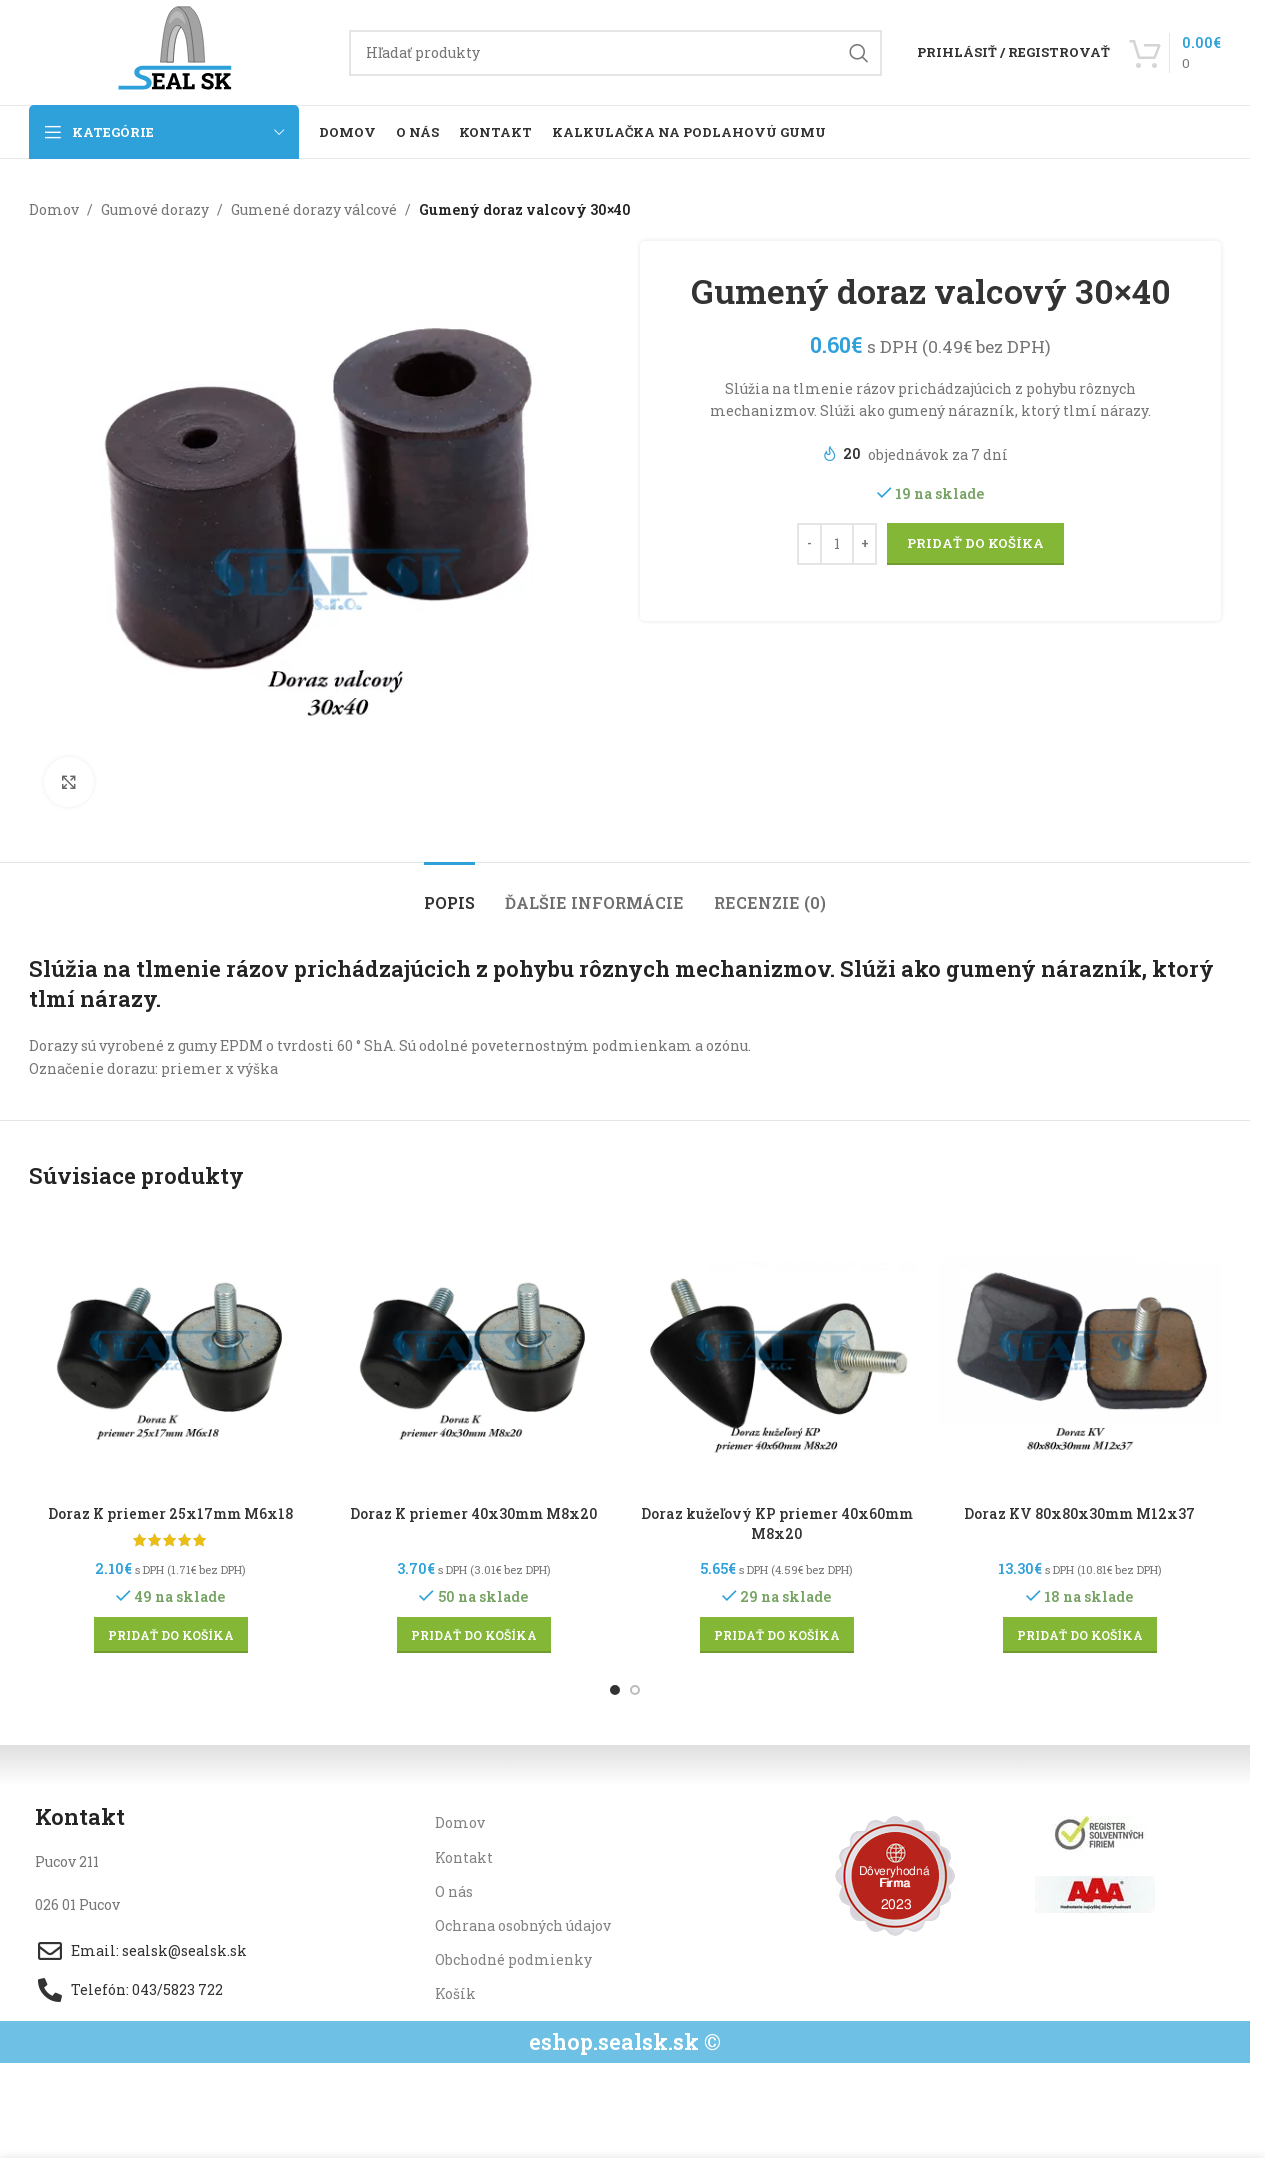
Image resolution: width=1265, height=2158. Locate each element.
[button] (171, 1635)
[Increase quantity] (864, 544)
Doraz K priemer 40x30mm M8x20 (473, 1513)
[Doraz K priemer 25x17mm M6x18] (170, 1353)
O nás (454, 1891)
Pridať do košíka (975, 543)
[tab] (449, 892)
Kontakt (464, 1857)
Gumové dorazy (155, 209)
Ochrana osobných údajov (523, 1925)
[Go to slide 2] (635, 1690)
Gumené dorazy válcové (314, 209)
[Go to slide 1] (615, 1690)
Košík (455, 1993)
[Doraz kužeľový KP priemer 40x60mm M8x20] (776, 1353)
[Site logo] (179, 50)
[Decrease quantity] (809, 544)
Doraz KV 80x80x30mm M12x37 (1079, 1513)
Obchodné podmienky (513, 1959)
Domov (54, 209)
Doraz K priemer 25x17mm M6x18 (170, 1513)
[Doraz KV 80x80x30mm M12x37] (1079, 1353)
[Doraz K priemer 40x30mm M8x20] (473, 1353)
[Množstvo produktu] (837, 544)
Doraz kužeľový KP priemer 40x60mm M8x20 (777, 1523)
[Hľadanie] (615, 53)
